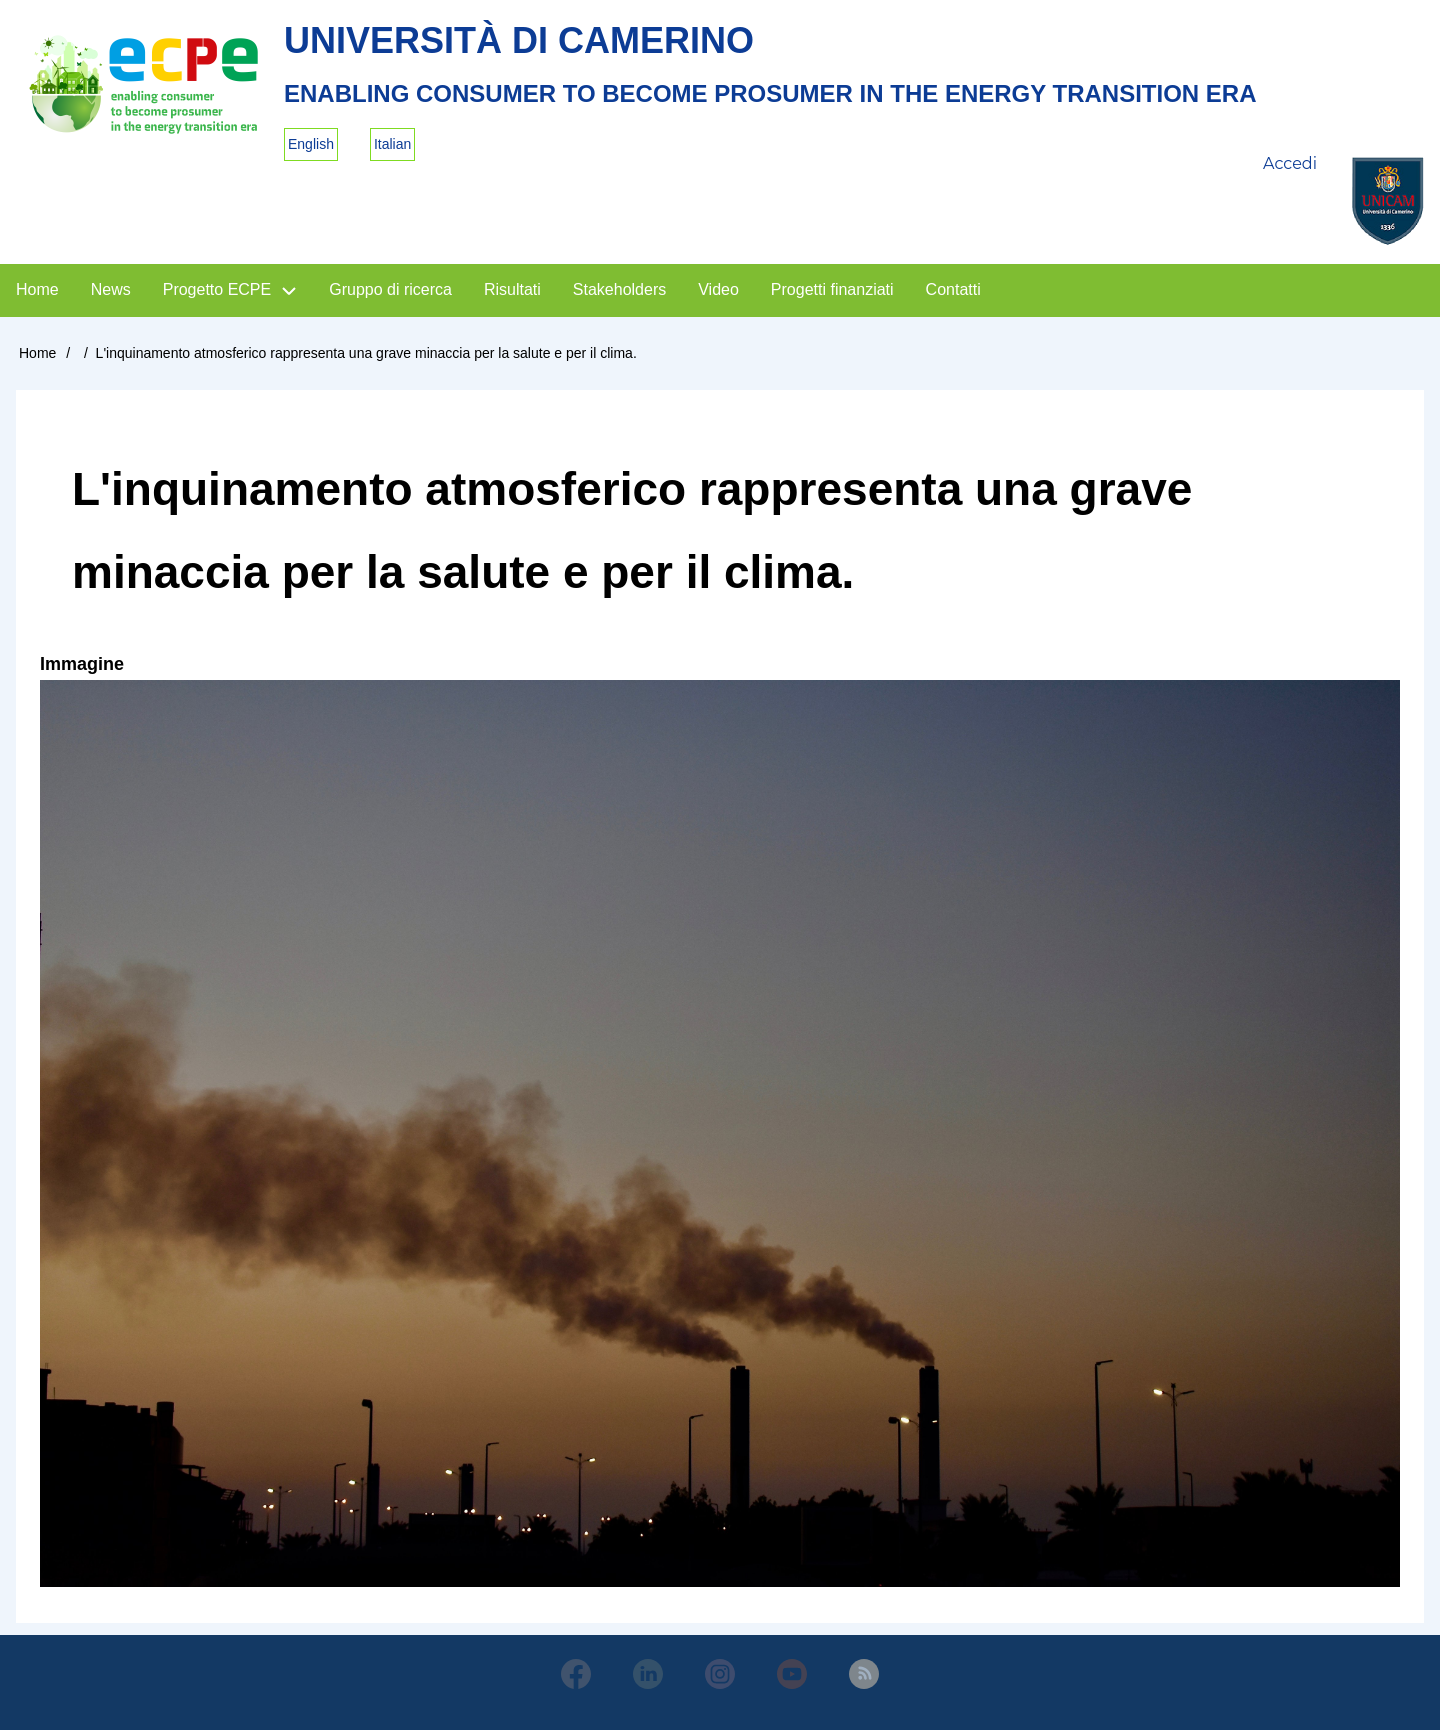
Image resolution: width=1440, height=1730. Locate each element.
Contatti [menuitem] (953, 289)
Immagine (82, 664)
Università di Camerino (519, 40)
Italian (392, 144)
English (311, 144)
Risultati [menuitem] (512, 289)
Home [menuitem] (37, 289)
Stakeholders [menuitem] (619, 289)
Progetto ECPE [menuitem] (217, 289)
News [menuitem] (111, 289)
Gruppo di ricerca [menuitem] (390, 289)
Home (37, 353)
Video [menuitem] (718, 289)
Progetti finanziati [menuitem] (832, 289)
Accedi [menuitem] (1290, 163)
